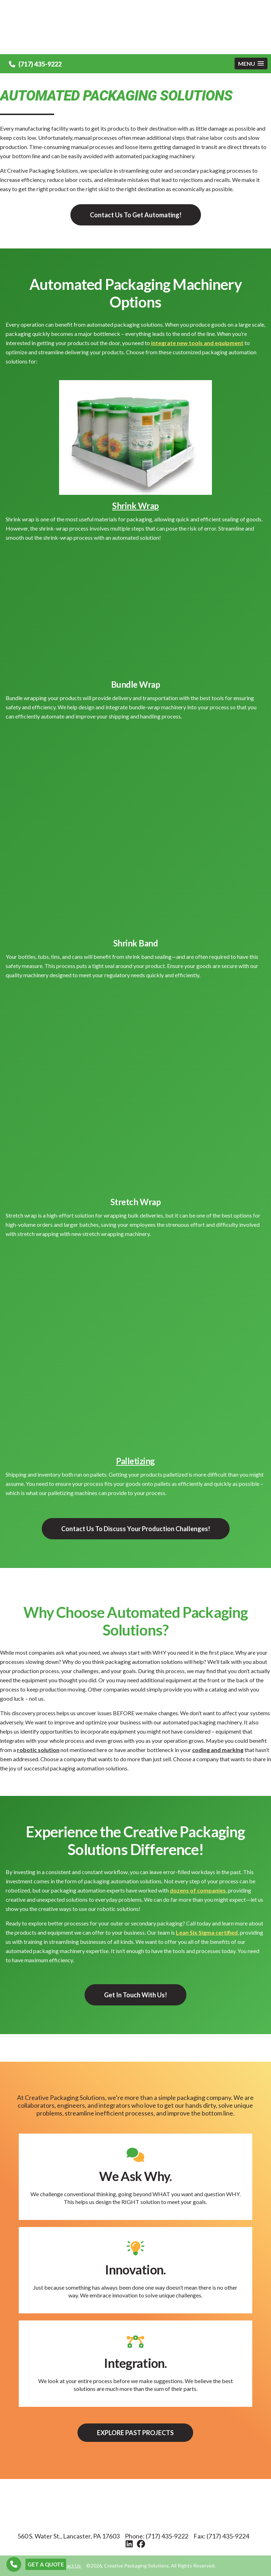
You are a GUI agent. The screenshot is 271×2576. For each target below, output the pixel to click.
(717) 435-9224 (228, 2536)
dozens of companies (198, 1890)
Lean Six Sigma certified (207, 1932)
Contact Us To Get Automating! (135, 215)
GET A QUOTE (46, 2564)
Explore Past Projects (135, 2433)
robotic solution (38, 1749)
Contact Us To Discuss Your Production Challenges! (135, 1529)
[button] (251, 63)
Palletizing (135, 1461)
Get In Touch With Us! (135, 1995)
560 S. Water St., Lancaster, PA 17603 (68, 2536)
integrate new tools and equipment (197, 342)
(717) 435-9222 (35, 64)
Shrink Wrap (135, 505)
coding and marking (217, 1749)
